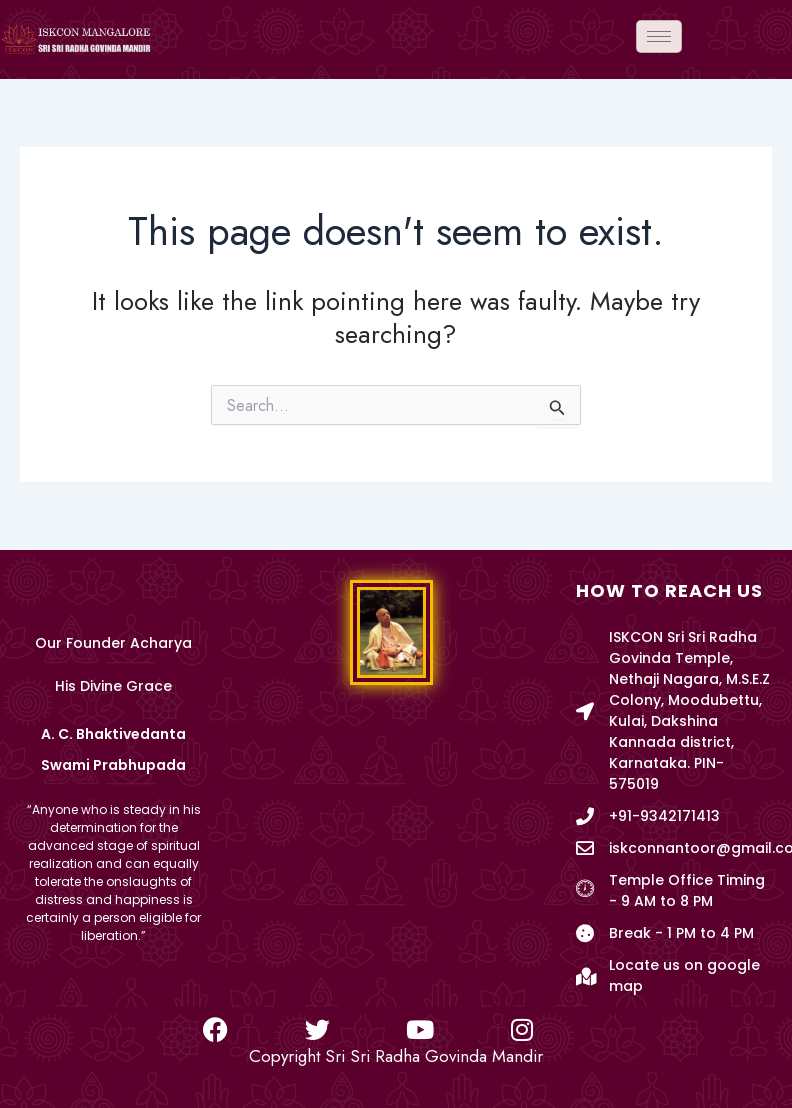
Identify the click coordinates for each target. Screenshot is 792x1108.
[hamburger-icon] (659, 36)
